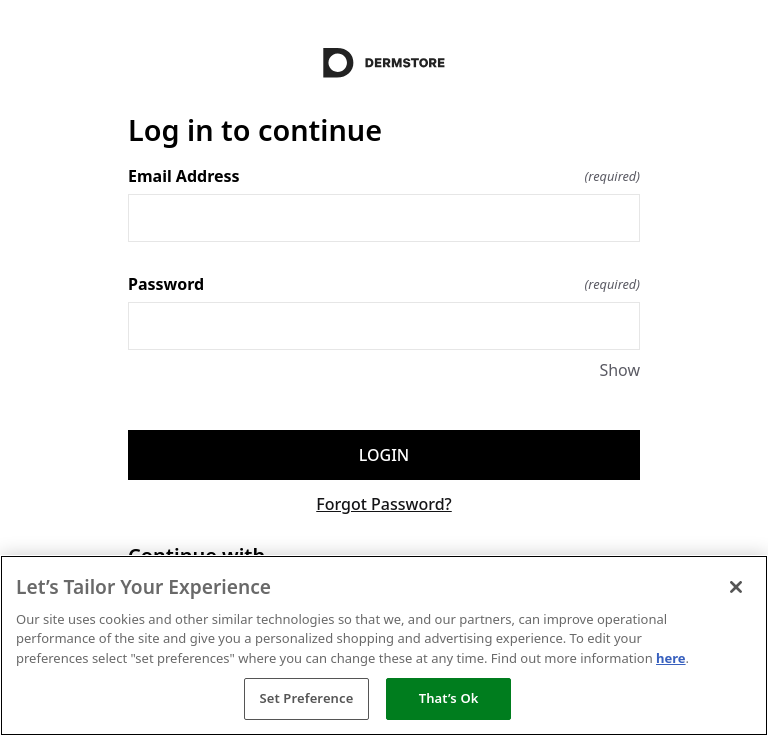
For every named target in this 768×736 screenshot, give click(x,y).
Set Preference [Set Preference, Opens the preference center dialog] (306, 698)
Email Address (384, 176)
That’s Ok (449, 698)
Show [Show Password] (619, 370)
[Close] (736, 587)
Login (384, 455)
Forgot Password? (384, 504)
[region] (384, 645)
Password (384, 284)
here (671, 658)
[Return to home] (384, 63)
